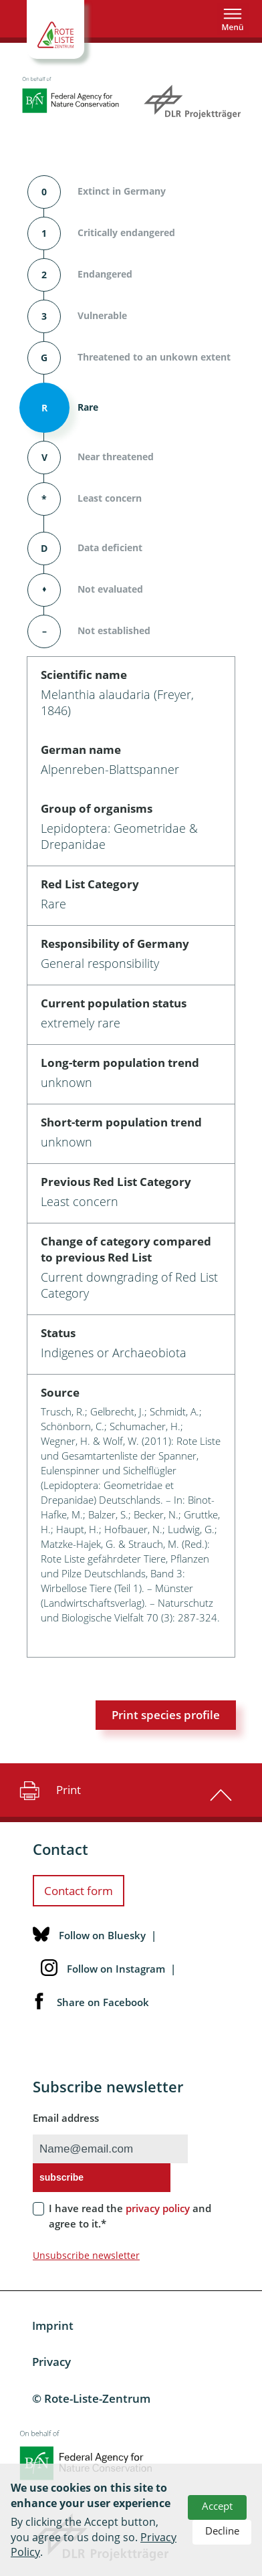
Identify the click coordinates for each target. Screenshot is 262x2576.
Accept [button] (217, 2505)
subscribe (61, 2177)
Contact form (78, 1890)
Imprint (53, 2325)
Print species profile (166, 1714)
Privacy (51, 2361)
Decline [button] (222, 2530)
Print (48, 1790)
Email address (66, 2117)
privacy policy (158, 2208)
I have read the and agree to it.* (130, 2215)
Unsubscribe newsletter (86, 2255)
